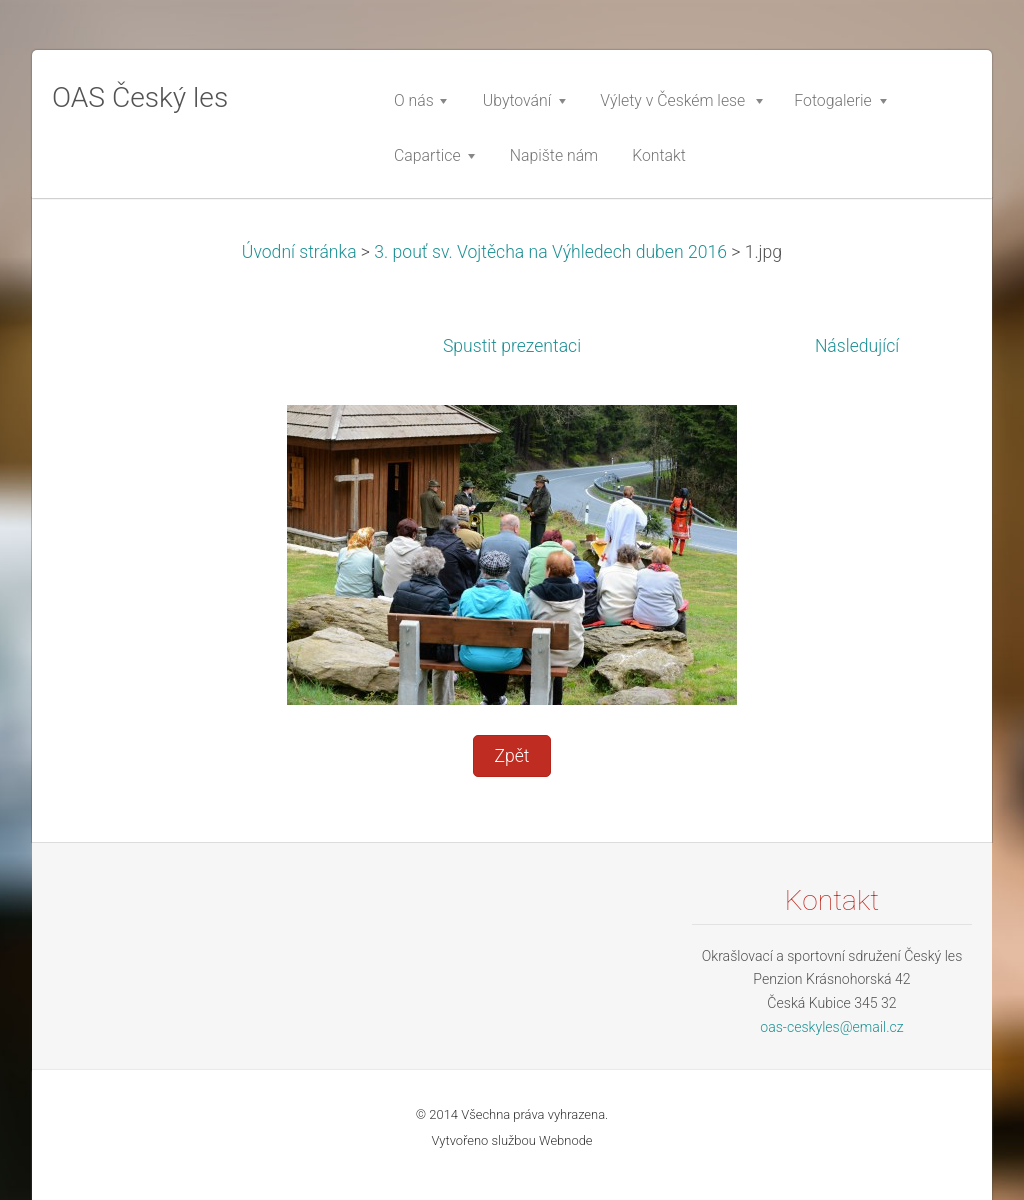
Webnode (566, 1140)
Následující (857, 346)
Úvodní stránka (299, 252)
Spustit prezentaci (512, 346)
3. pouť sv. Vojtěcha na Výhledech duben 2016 (550, 252)
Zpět (511, 756)
